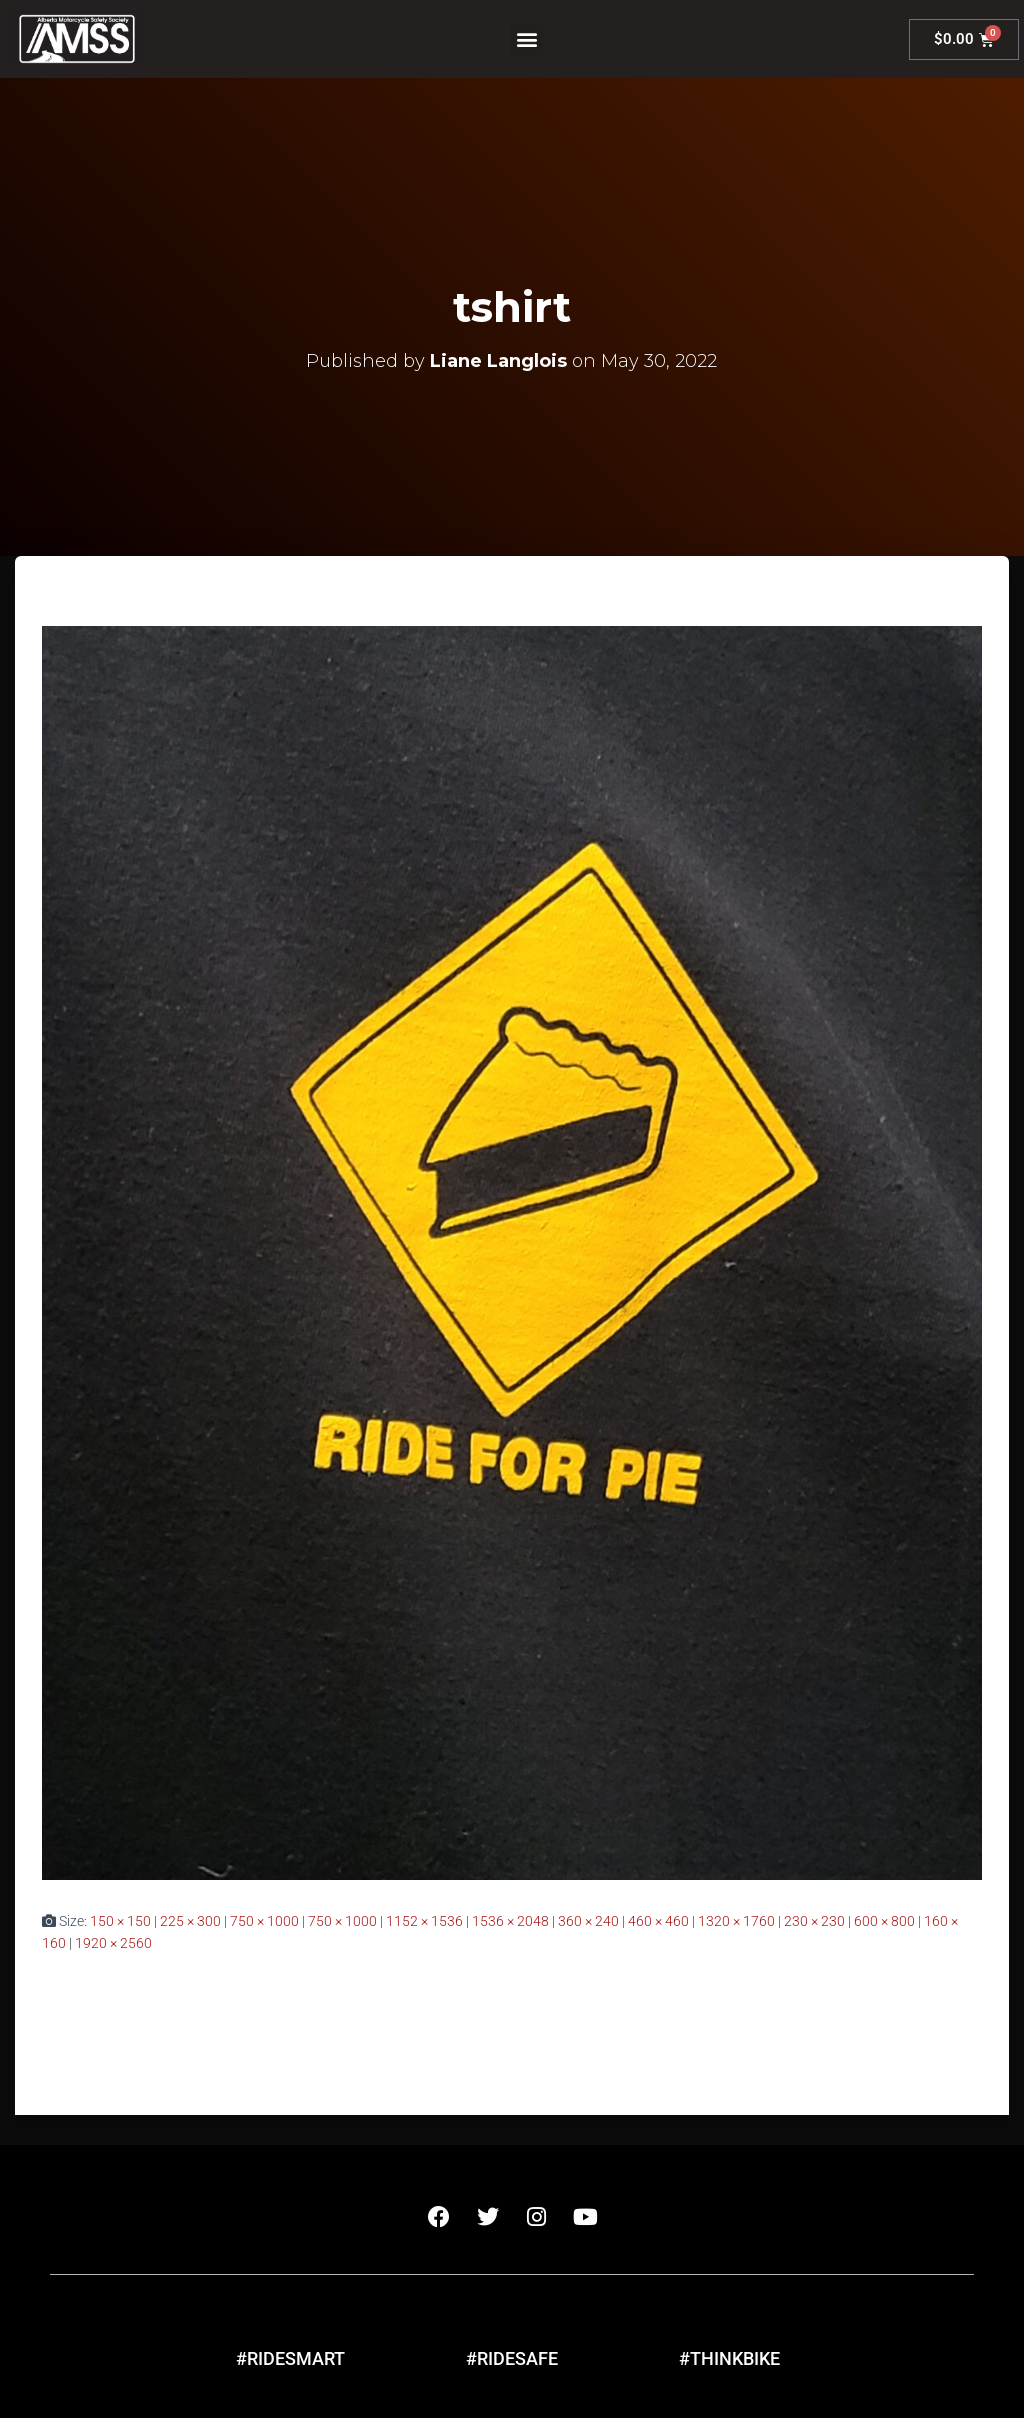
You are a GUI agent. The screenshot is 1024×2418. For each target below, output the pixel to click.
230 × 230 (814, 1921)
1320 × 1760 (736, 1921)
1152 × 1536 (424, 1921)
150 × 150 (120, 1921)
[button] (526, 39)
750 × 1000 (264, 1921)
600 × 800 (884, 1921)
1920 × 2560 (113, 1943)
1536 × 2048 (510, 1921)
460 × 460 (658, 1921)
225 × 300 (190, 1921)
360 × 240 (588, 1921)
